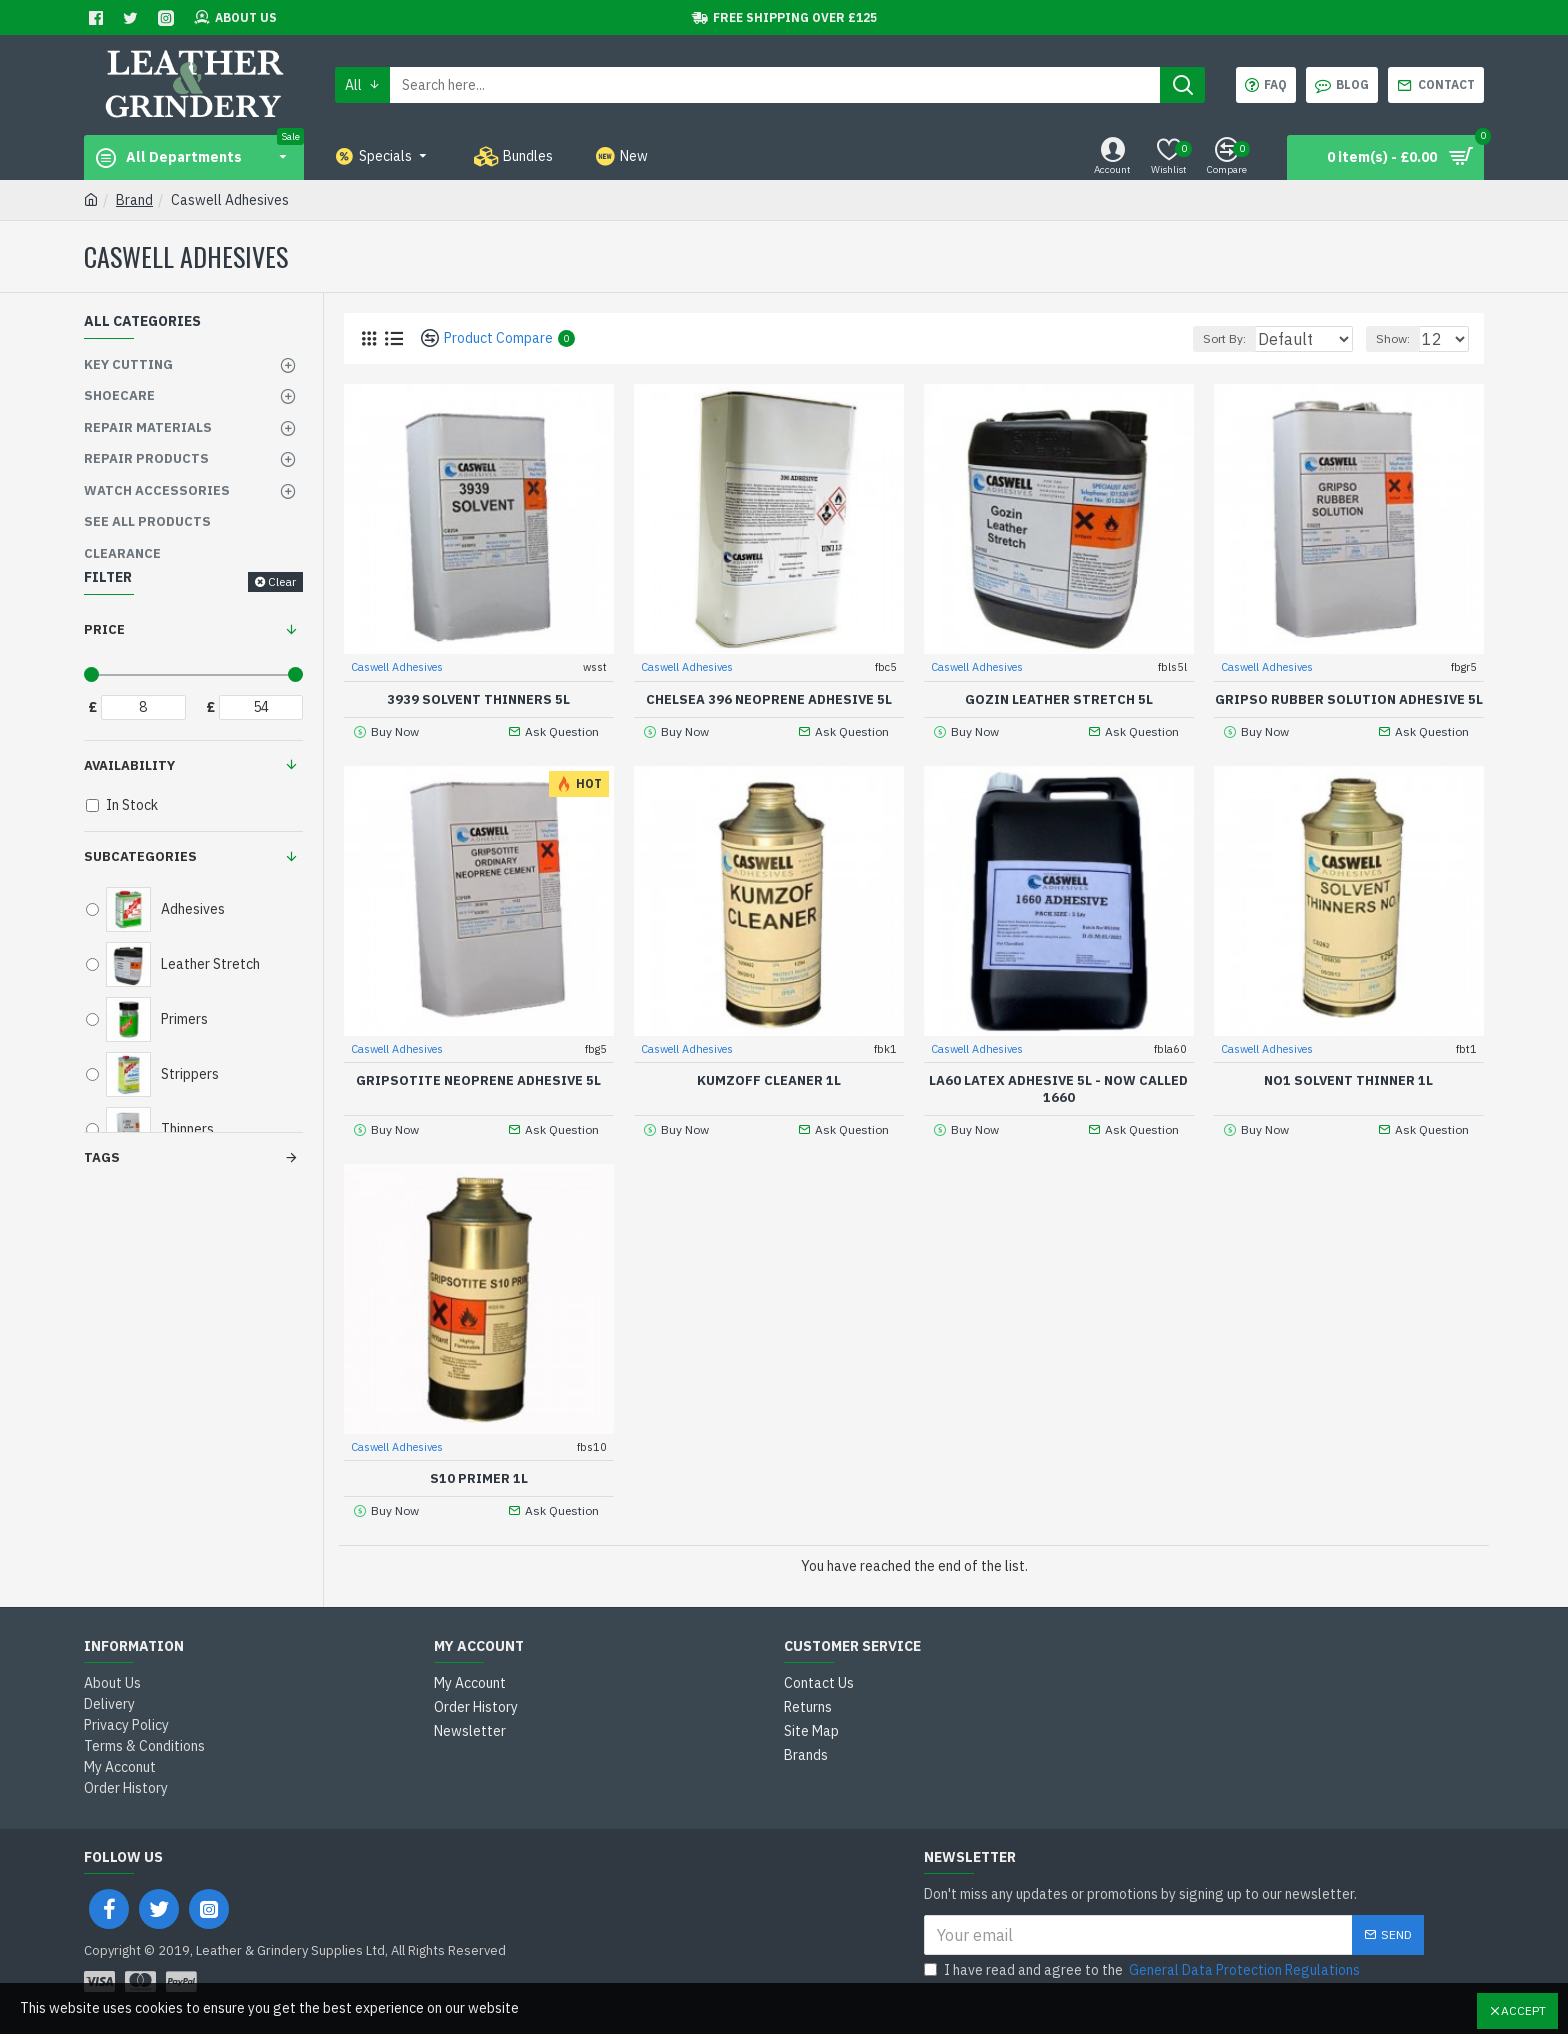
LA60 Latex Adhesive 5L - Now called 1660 (1058, 1088)
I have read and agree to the (1143, 1970)
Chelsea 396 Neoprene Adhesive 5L (769, 699)
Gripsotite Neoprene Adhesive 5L (478, 1080)
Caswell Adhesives (398, 666)
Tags (102, 1157)
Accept (1523, 2010)
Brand (134, 200)
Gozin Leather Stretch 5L (1059, 699)
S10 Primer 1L (479, 1478)
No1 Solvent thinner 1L (1348, 1080)
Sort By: (1214, 338)
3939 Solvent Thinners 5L (478, 699)
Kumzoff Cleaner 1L (769, 1080)
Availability (129, 765)
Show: (1402, 338)
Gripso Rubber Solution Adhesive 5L (1349, 699)
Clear (282, 581)
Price (104, 629)
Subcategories (140, 856)
